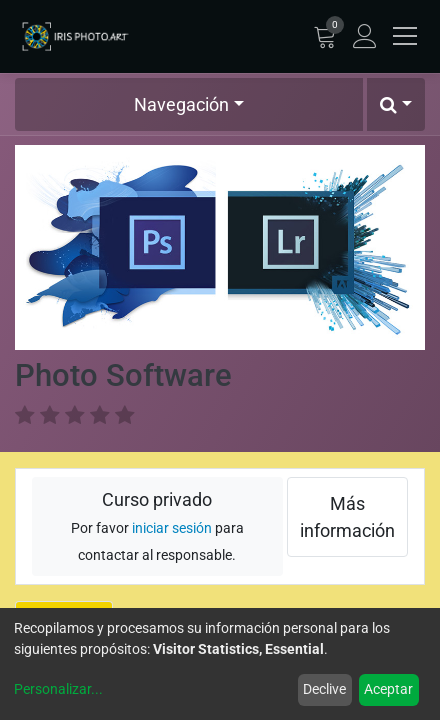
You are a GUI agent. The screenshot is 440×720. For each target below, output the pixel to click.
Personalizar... (58, 689)
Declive (324, 689)
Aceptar (388, 689)
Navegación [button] (181, 104)
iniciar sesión (172, 528)
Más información (347, 517)
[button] (396, 104)
